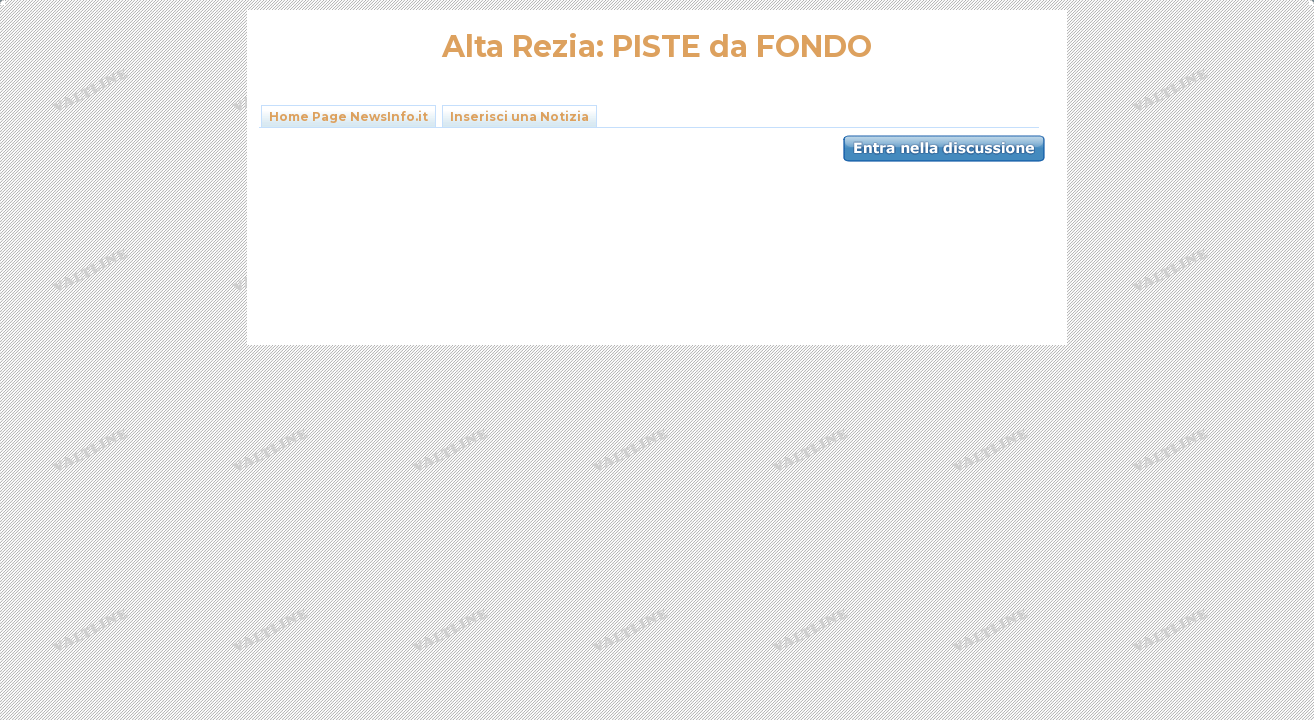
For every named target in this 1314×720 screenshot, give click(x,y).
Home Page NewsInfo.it (348, 116)
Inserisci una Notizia (519, 116)
